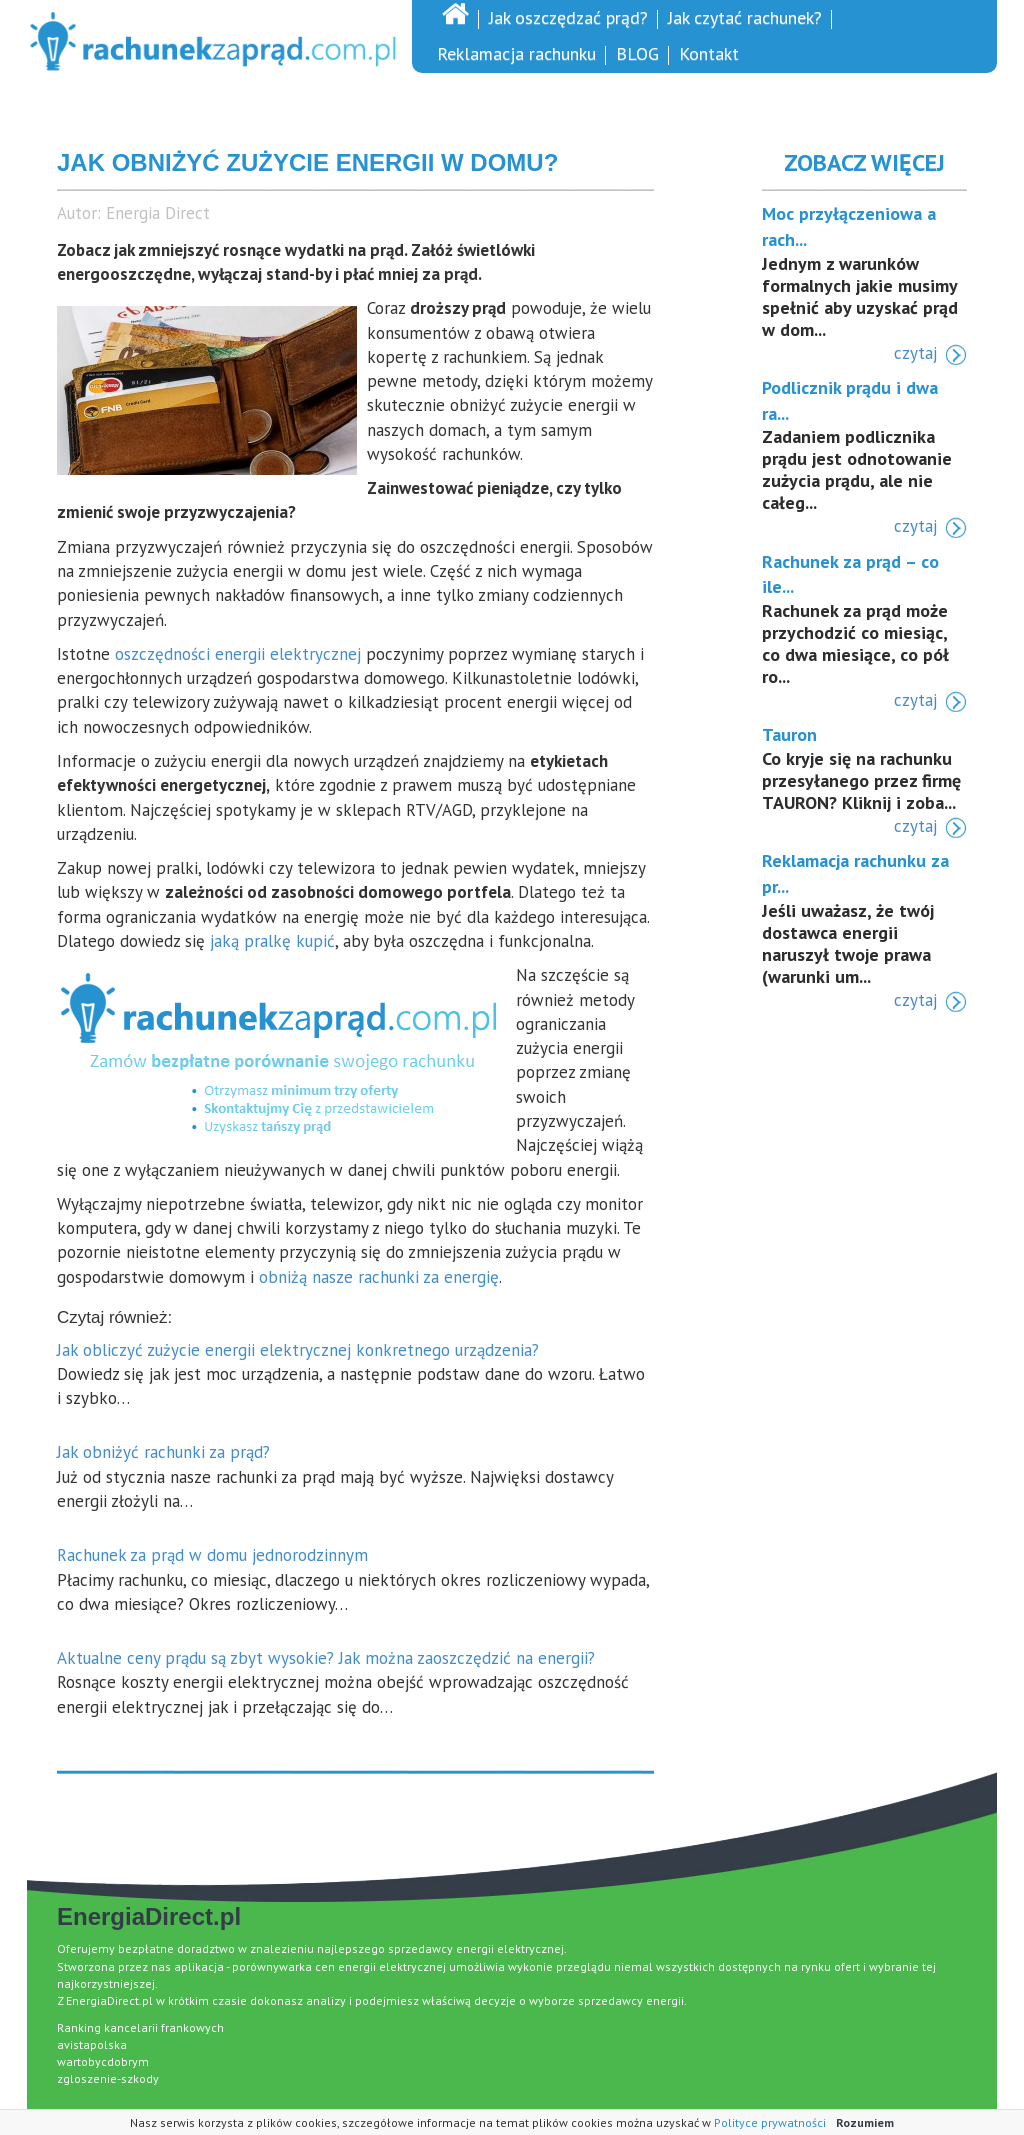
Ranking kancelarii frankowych (140, 2027)
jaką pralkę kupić (272, 941)
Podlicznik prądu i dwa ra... (850, 400)
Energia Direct (158, 213)
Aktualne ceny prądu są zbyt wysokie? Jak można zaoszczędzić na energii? (326, 1658)
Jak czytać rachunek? (745, 17)
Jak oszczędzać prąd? (568, 17)
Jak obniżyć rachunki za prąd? (163, 1452)
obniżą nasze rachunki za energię (379, 1277)
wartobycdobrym (103, 2061)
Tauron (789, 734)
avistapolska (92, 2044)
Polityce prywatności (770, 2122)
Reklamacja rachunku (516, 53)
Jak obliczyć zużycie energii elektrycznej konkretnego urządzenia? (298, 1350)
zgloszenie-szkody (108, 2078)
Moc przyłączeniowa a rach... (849, 226)
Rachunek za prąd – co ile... (850, 574)
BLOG (637, 53)
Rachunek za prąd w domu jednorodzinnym (212, 1555)
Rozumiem (865, 2122)
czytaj (915, 353)
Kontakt (709, 53)
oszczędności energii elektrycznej (238, 654)
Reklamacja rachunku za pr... (855, 873)
